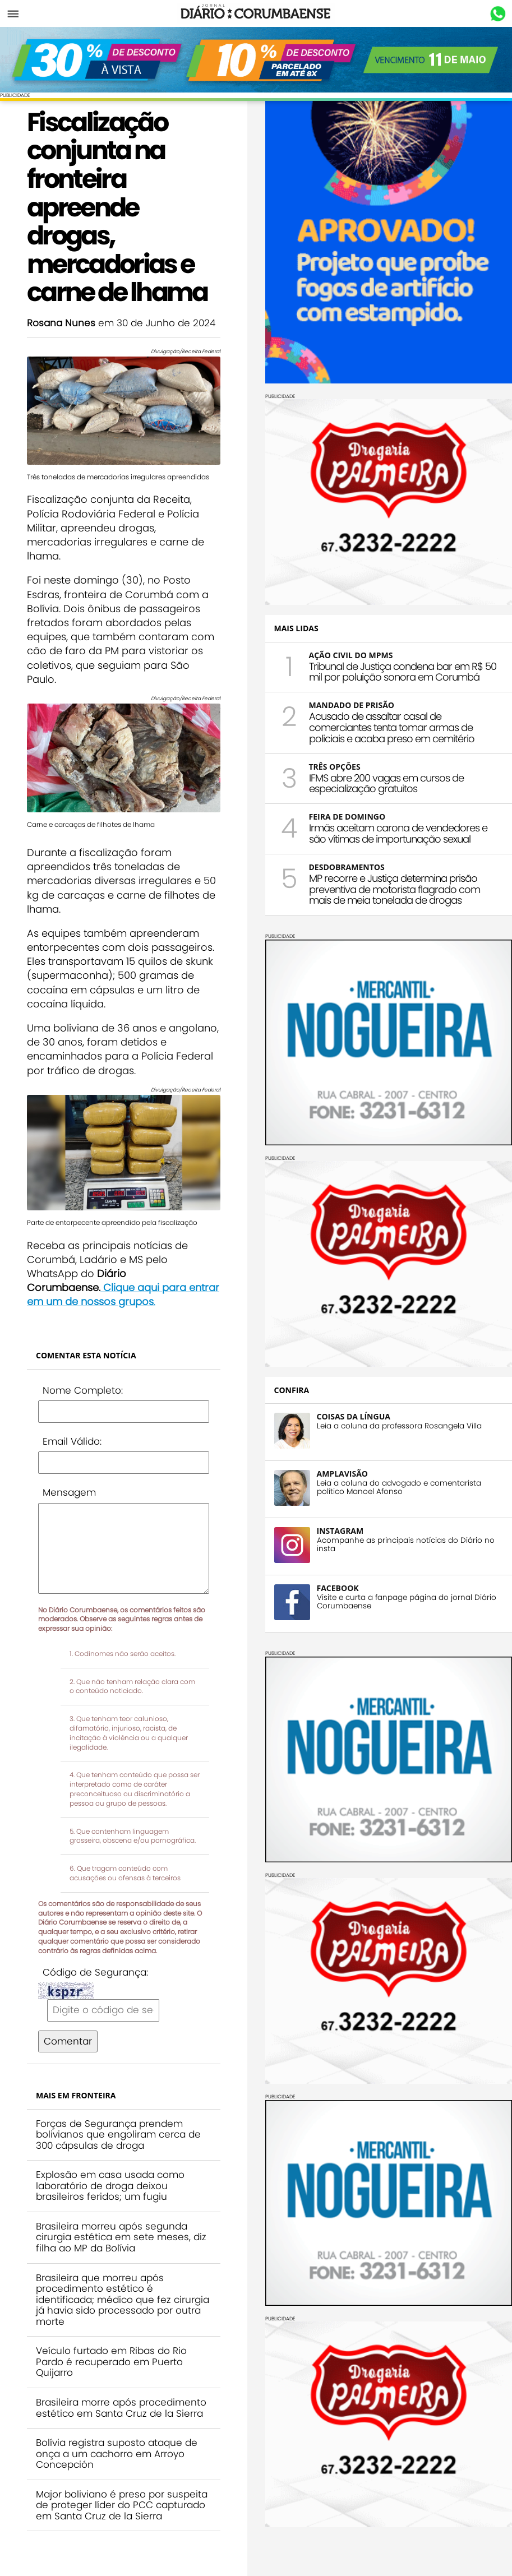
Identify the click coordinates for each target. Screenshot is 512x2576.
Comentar (68, 2041)
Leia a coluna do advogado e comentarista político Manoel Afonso (399, 1487)
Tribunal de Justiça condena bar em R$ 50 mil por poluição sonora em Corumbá (402, 672)
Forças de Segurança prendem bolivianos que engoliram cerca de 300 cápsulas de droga (118, 2134)
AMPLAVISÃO (342, 1473)
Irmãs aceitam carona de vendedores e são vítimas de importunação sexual (398, 833)
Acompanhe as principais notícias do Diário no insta (406, 1544)
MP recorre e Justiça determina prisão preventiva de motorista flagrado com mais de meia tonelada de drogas (394, 889)
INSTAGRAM (340, 1530)
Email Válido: (72, 1441)
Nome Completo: (83, 1390)
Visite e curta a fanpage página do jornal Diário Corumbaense (406, 1601)
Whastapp (498, 14)
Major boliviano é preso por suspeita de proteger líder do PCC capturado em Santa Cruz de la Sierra (121, 2505)
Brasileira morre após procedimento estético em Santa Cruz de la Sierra (121, 2407)
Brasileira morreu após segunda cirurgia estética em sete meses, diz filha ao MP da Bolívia (121, 2237)
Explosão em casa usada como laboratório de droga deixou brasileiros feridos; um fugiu (110, 2185)
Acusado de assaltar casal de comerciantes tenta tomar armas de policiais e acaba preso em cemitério (391, 727)
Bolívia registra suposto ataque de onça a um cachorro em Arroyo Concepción (116, 2453)
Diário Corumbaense (256, 13)
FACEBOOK (338, 1588)
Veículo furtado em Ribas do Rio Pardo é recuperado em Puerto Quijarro (111, 2361)
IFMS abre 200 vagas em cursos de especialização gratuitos (386, 783)
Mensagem (69, 1492)
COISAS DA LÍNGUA (353, 1416)
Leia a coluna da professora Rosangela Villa (399, 1426)
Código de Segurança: (95, 1972)
